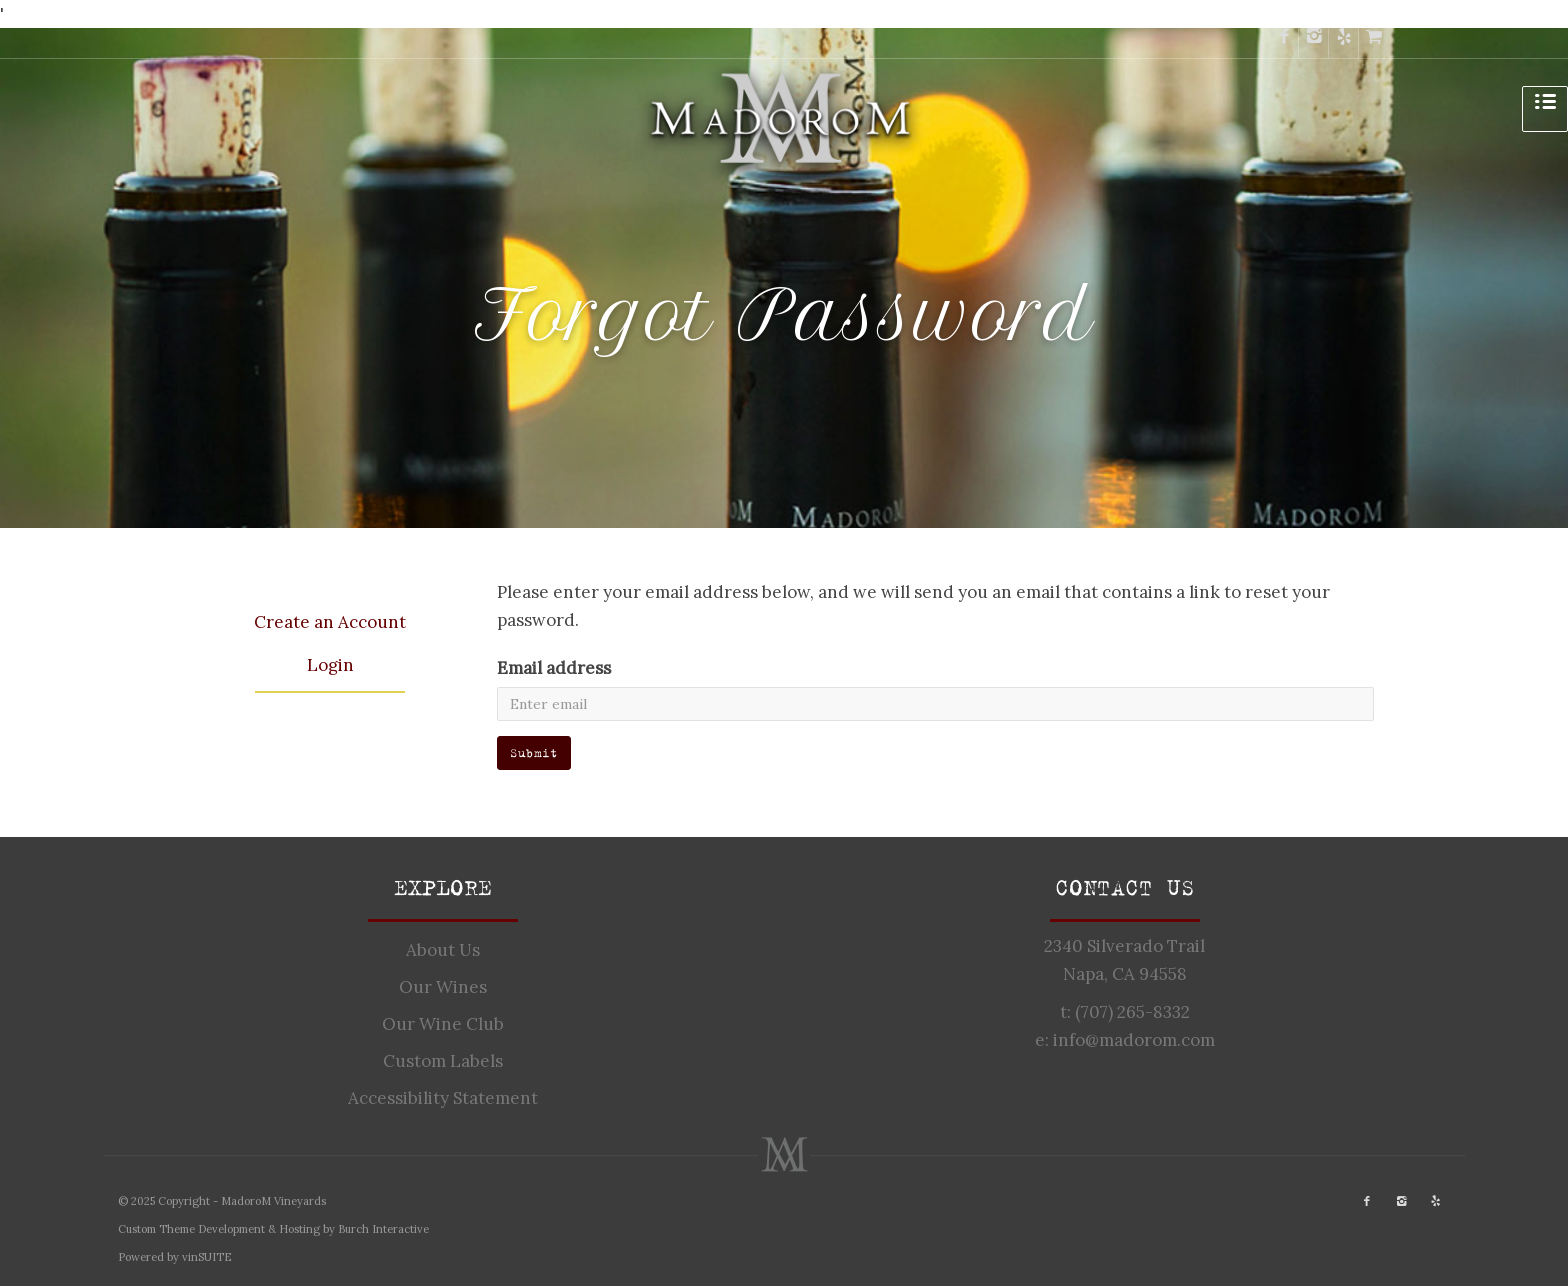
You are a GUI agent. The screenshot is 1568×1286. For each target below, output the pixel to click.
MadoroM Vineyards (273, 1201)
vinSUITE (207, 1257)
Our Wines (443, 987)
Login (330, 665)
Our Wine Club (443, 1024)
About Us (443, 950)
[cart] (1374, 43)
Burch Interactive (383, 1229)
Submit (534, 752)
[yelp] (1344, 43)
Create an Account (330, 622)
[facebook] (1284, 43)
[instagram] (1314, 43)
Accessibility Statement (443, 1098)
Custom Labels (443, 1061)
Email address (554, 668)
